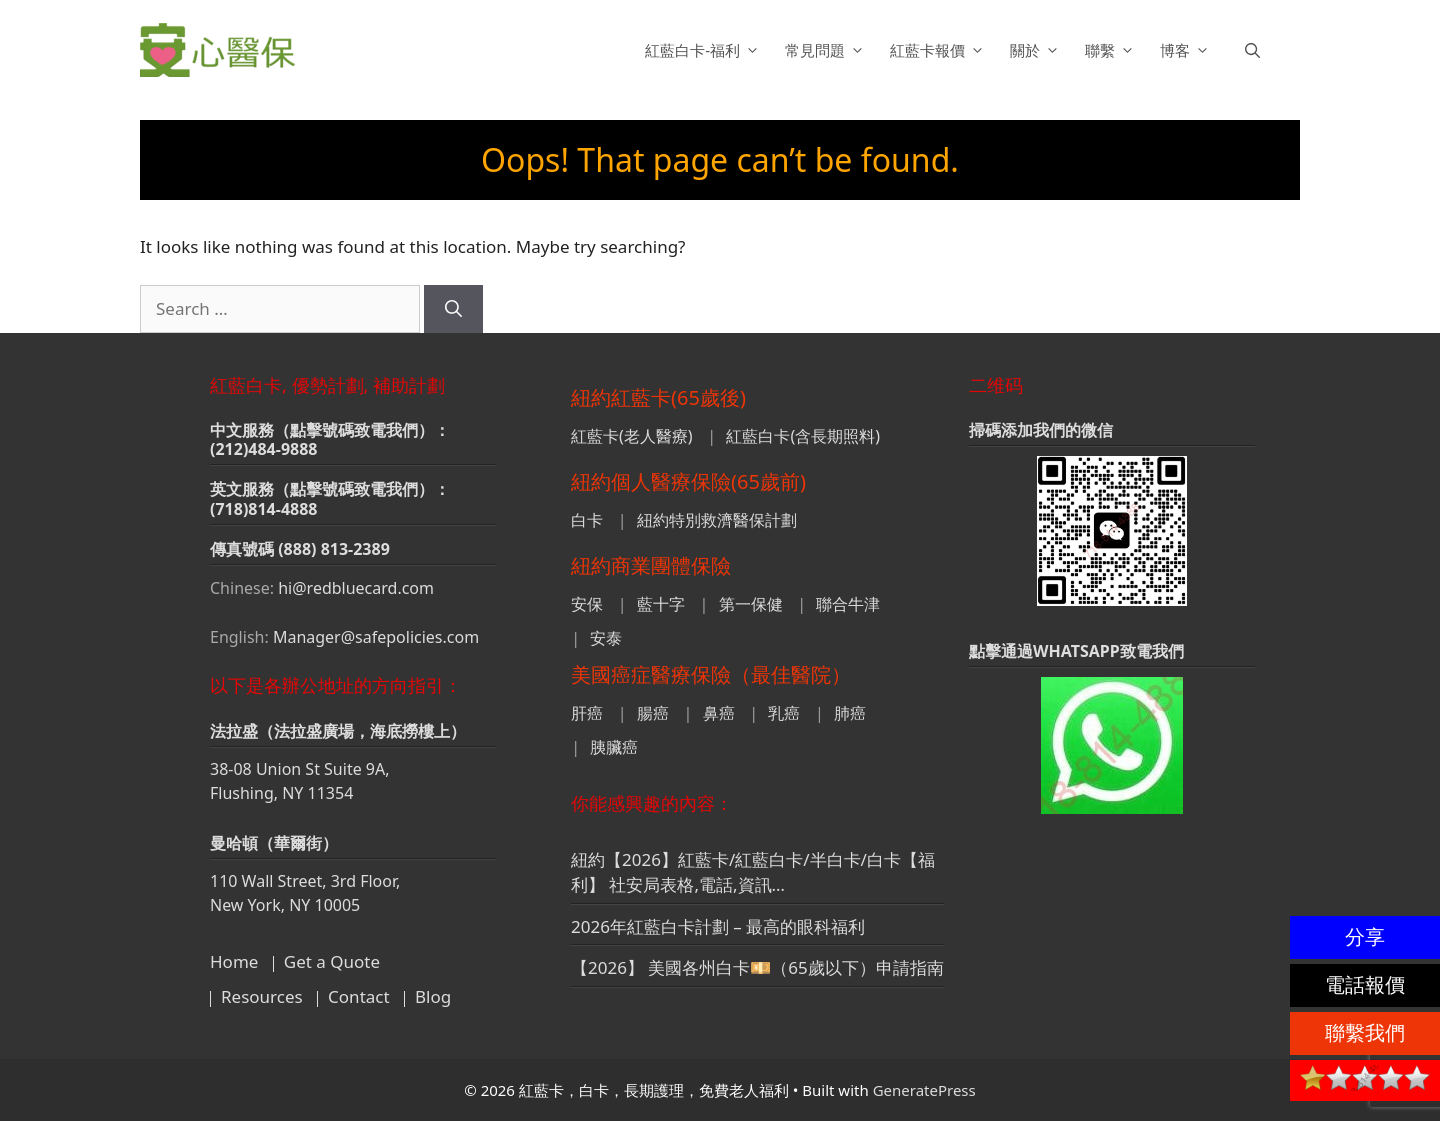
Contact (359, 996)
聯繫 (1112, 50)
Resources (262, 996)
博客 (1187, 50)
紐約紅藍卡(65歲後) (658, 397)
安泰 (606, 638)
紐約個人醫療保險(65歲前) (688, 481)
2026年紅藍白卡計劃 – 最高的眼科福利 (718, 926)
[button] (1252, 50)
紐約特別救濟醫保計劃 (717, 520)
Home (234, 961)
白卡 (587, 520)
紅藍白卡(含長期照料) (803, 436)
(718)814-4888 (264, 509)
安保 (587, 604)
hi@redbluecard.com (356, 588)
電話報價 (1365, 984)
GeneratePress (924, 1090)
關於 (1037, 50)
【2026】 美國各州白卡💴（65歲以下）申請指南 (757, 967)
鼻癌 (719, 713)
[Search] (453, 309)
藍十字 (661, 604)
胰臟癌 (614, 747)
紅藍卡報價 (940, 50)
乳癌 (784, 713)
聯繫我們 (1365, 1032)
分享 (1365, 936)
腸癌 (653, 713)
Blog (433, 996)
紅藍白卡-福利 (705, 50)
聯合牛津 (848, 604)
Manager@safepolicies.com (376, 637)
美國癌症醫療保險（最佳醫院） (711, 674)
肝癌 (587, 713)
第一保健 (751, 604)
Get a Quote (332, 961)
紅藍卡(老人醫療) (632, 436)
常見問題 (827, 50)
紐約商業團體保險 (651, 565)
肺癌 (850, 713)
